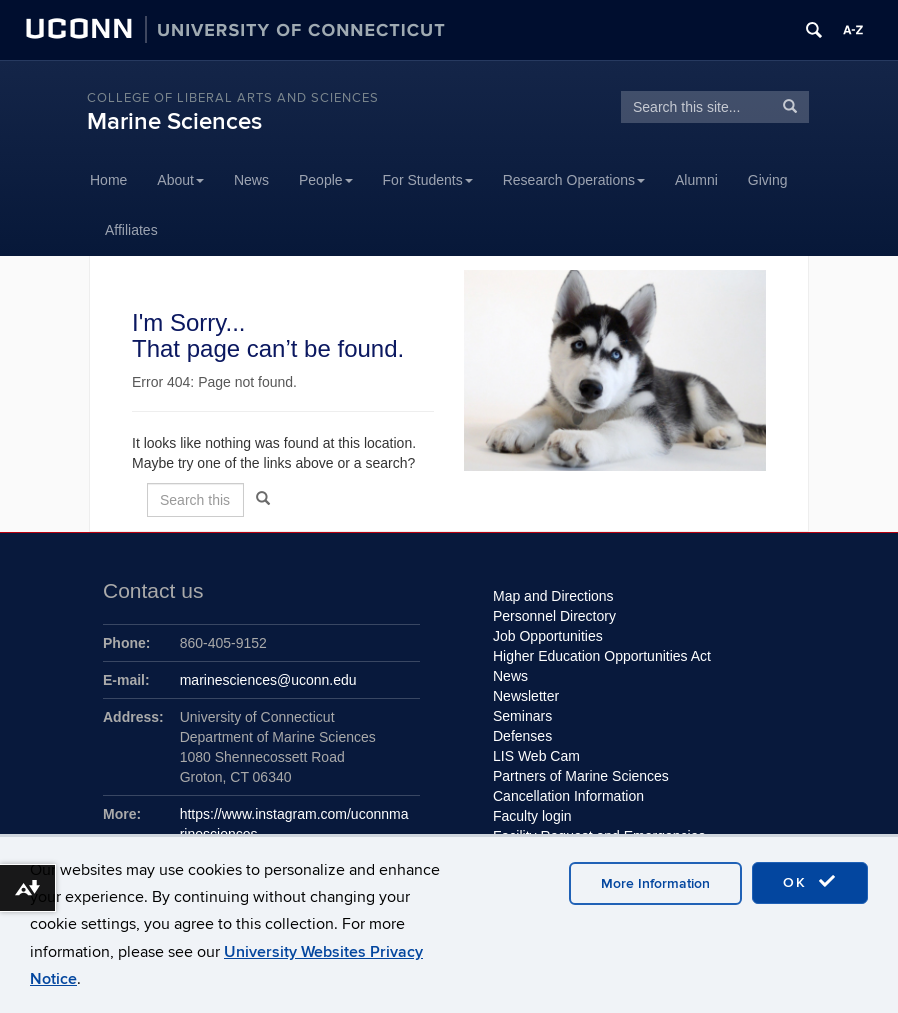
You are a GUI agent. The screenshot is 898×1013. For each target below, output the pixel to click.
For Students (428, 180)
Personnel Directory (554, 616)
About (180, 180)
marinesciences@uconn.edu (268, 680)
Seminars (522, 716)
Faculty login (532, 816)
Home (108, 180)
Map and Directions (553, 596)
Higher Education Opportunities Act (602, 656)
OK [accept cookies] (810, 882)
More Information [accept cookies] (655, 883)
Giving (768, 180)
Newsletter (526, 696)
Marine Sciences (174, 121)
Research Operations (574, 180)
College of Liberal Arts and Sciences (233, 98)
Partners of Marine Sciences (581, 776)
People (326, 180)
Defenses (522, 736)
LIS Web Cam (536, 756)
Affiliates (131, 230)
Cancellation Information (568, 796)
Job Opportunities (548, 636)
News (251, 180)
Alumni (696, 180)
